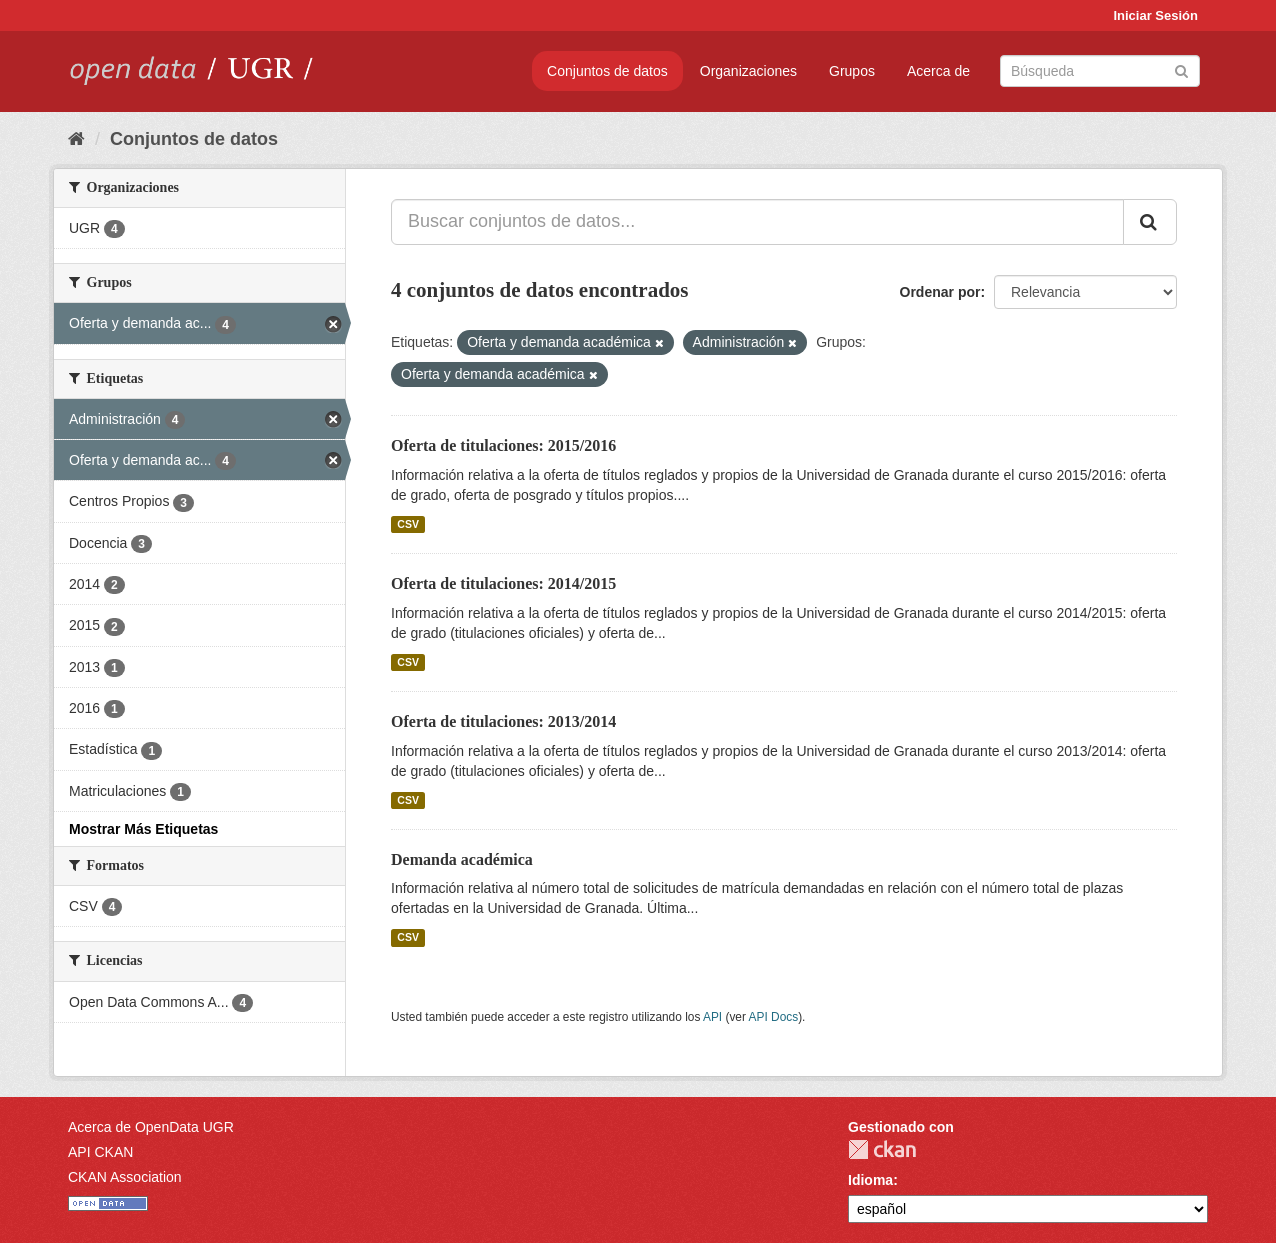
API (712, 1017)
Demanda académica (462, 859)
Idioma (870, 1180)
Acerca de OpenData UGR (151, 1127)
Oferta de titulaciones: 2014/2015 (503, 583)
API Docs (774, 1017)
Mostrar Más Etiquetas (143, 829)
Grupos (852, 71)
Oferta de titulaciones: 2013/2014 (503, 721)
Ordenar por (940, 292)
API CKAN (100, 1152)
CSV (408, 524)
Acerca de (938, 71)
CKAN (882, 1149)
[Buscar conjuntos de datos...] (757, 222)
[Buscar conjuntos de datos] (1100, 71)
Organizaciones (748, 71)
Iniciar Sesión (1155, 15)
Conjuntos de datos (607, 71)
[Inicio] (76, 139)
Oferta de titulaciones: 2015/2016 (503, 445)
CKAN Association (125, 1177)
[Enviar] (1181, 69)
